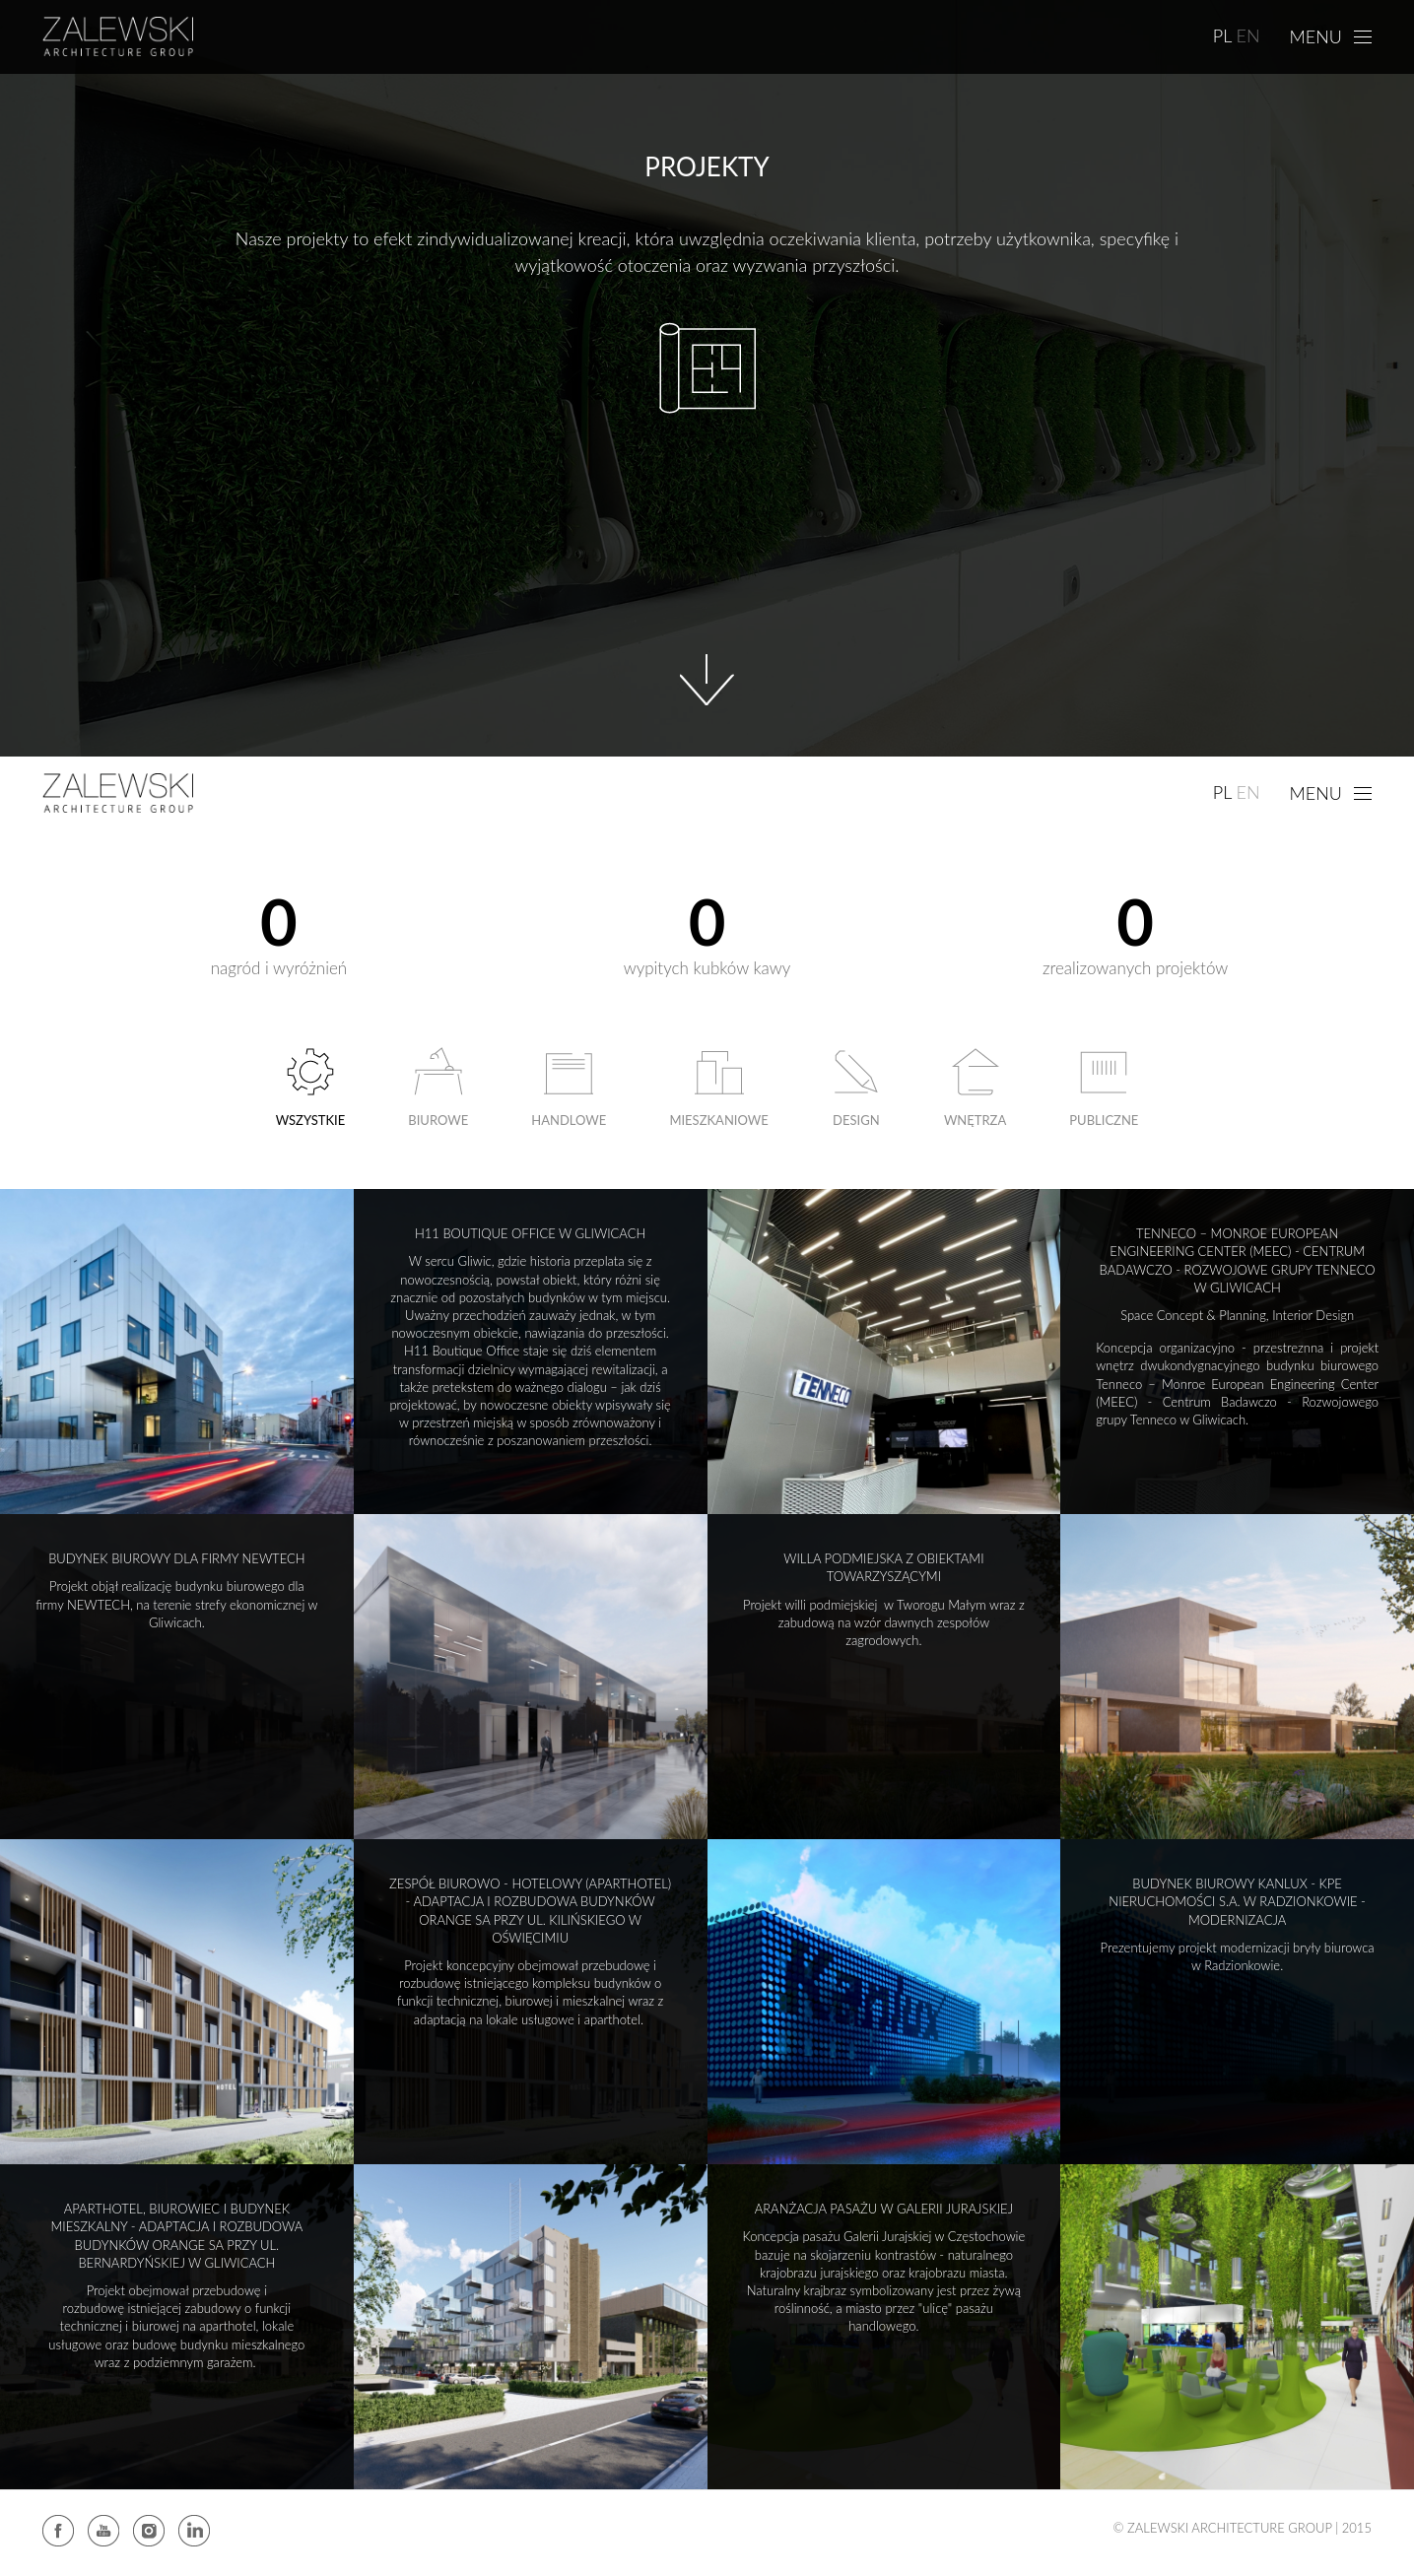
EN (1247, 35)
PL (1223, 35)
